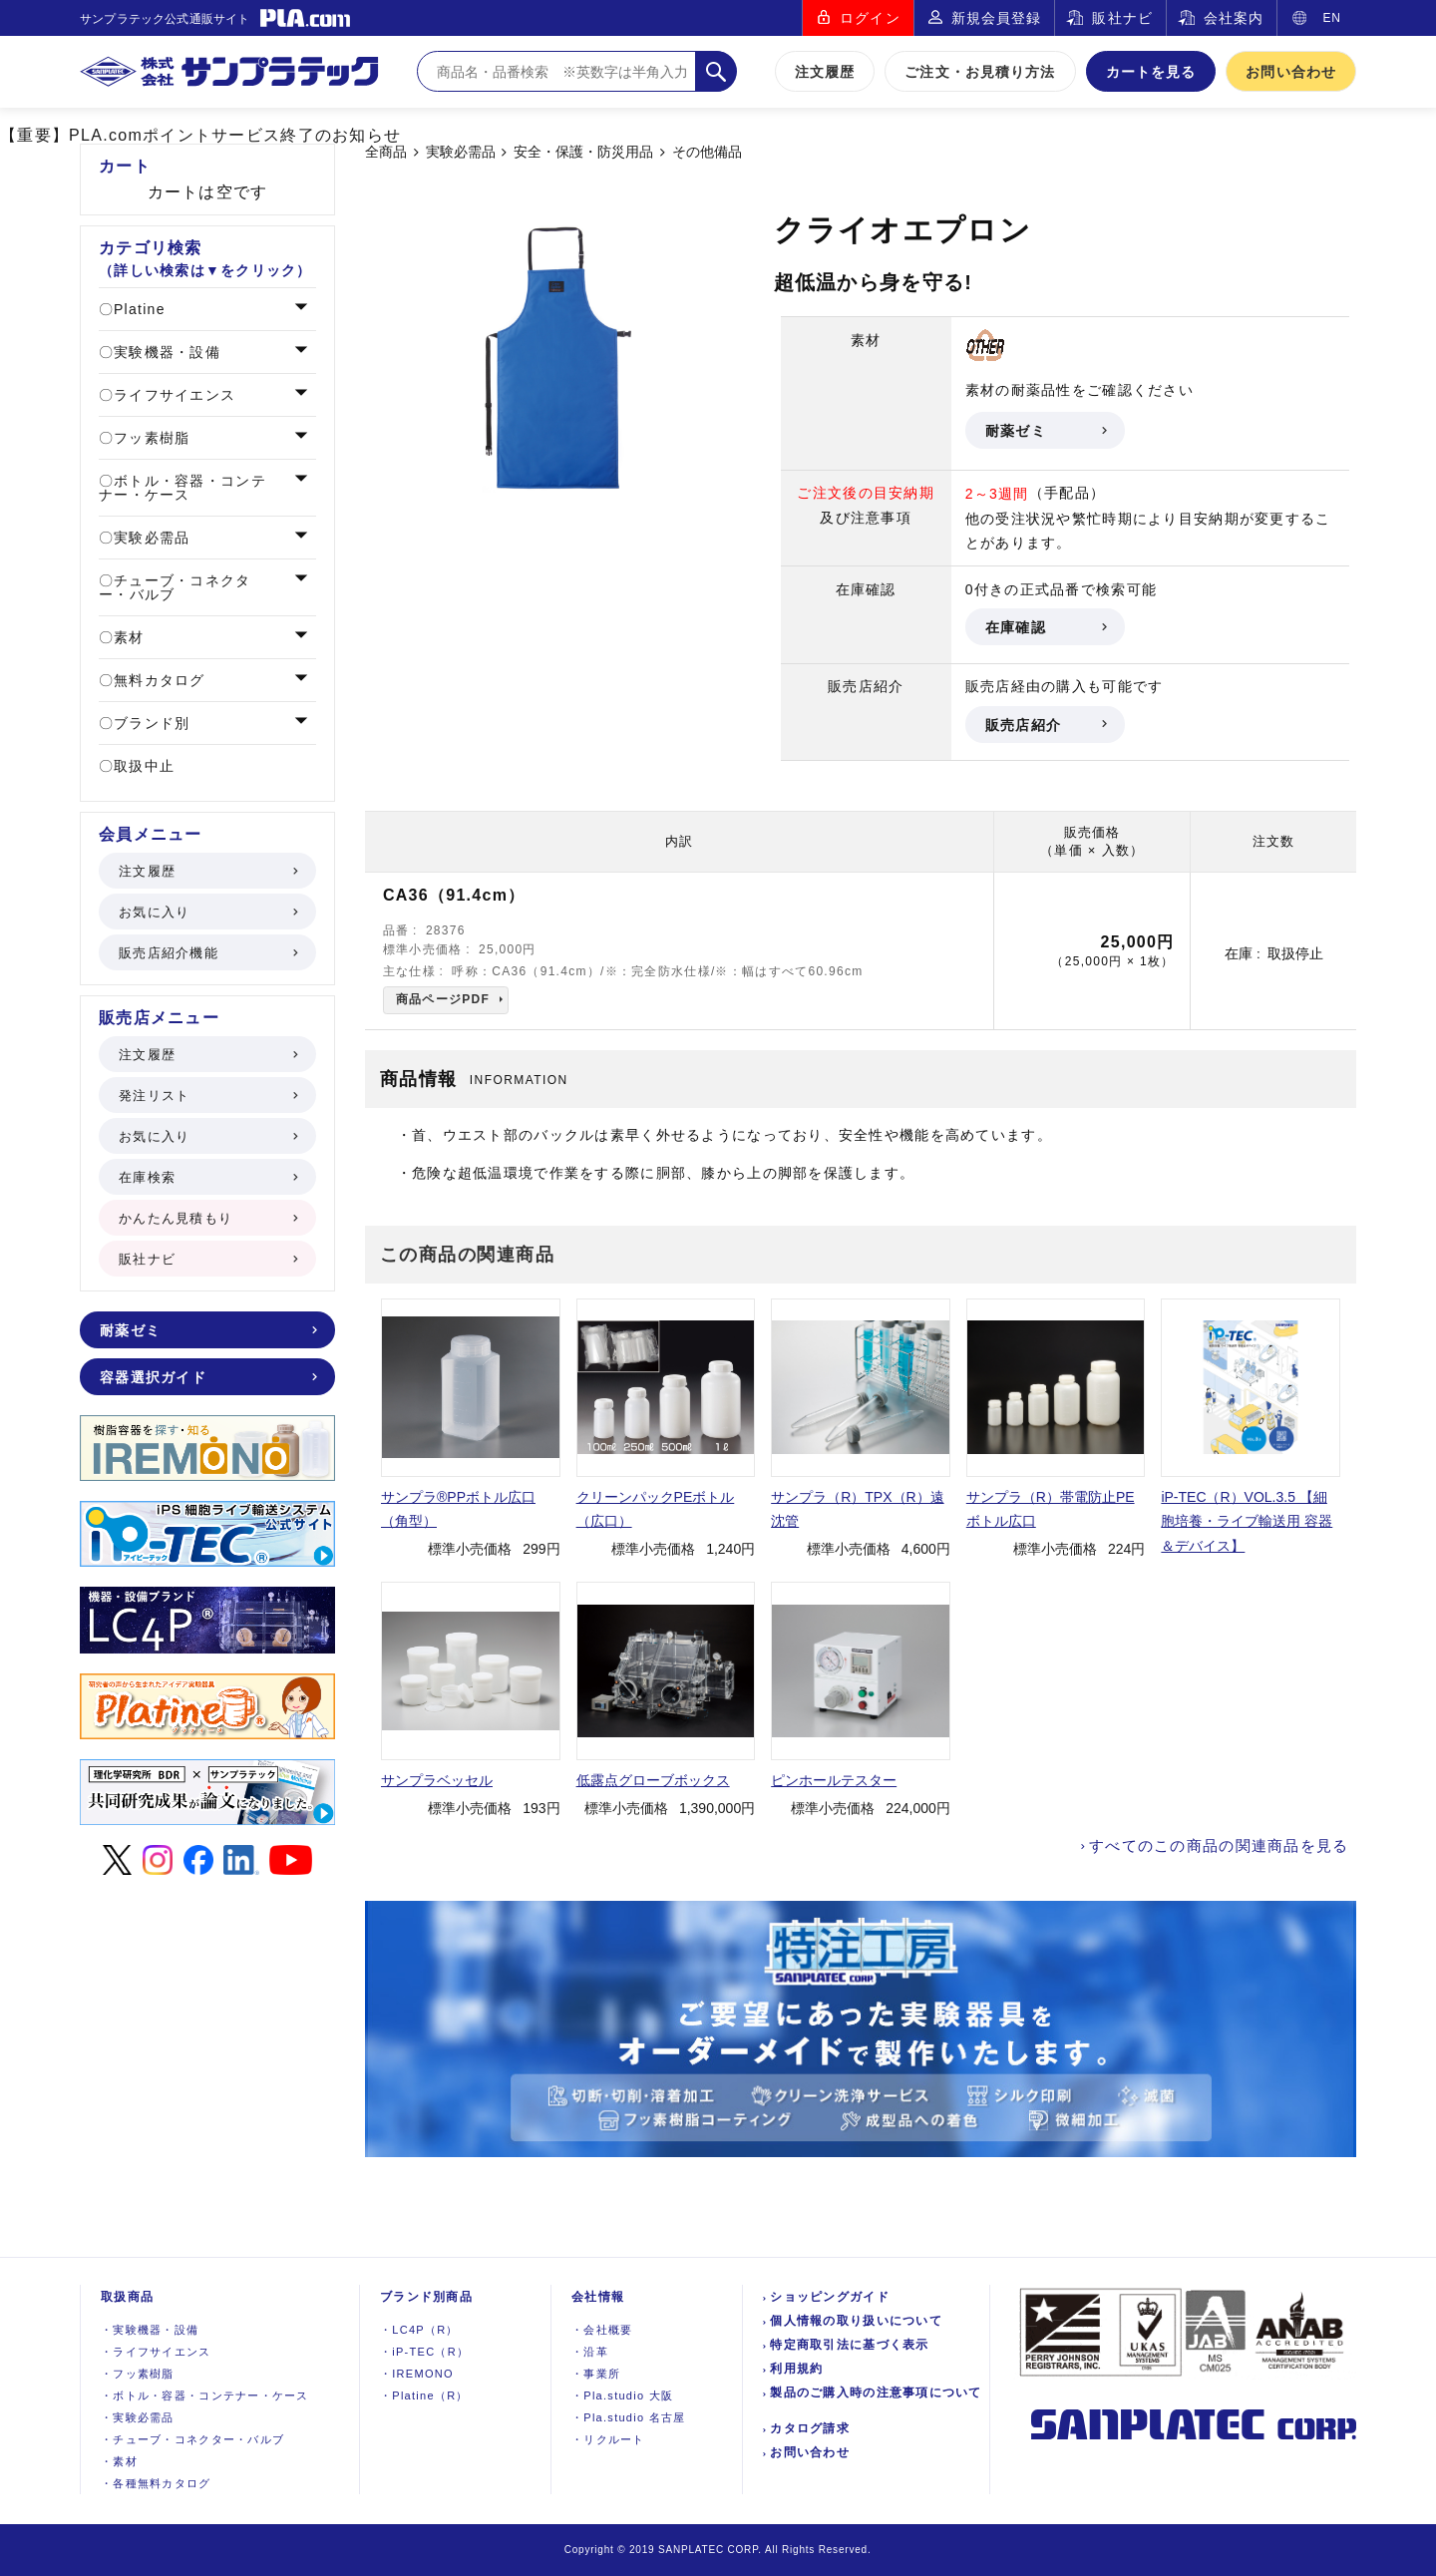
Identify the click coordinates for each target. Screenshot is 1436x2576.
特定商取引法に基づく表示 (849, 2345)
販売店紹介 (1044, 725)
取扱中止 (142, 766)
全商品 (386, 152)
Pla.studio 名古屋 (628, 2417)
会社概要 (601, 2330)
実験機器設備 (149, 2330)
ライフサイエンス (172, 395)
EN (1331, 18)
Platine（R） (424, 2395)
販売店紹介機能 (207, 952)
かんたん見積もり (207, 1218)
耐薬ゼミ (1044, 431)
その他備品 (707, 152)
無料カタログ (157, 680)
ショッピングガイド (830, 2297)
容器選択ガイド (207, 1377)
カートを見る (1151, 72)
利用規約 (796, 2369)
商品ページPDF (443, 999)
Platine (137, 309)
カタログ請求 (810, 2428)
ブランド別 (149, 723)
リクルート (608, 2439)
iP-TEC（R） (424, 2352)
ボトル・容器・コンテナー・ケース (182, 488)
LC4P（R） (419, 2330)
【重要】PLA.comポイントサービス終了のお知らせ (200, 135)
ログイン (869, 18)
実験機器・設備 (164, 352)
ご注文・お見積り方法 (979, 72)
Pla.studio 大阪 (622, 2395)
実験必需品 (461, 152)
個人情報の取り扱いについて (856, 2321)
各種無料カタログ (156, 2483)
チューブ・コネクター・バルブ (175, 587)
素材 (127, 637)
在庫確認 (1044, 627)
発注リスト (207, 1095)
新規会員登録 (996, 18)
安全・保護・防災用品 (583, 152)
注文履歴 (825, 72)
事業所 (595, 2374)
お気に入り (207, 912)
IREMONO (417, 2374)
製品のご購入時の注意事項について (875, 2392)
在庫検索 (207, 1177)
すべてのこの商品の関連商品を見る (1218, 1845)
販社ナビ (1122, 18)
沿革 (589, 2352)
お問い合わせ (1291, 72)
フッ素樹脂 (149, 438)
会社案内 (1233, 18)
